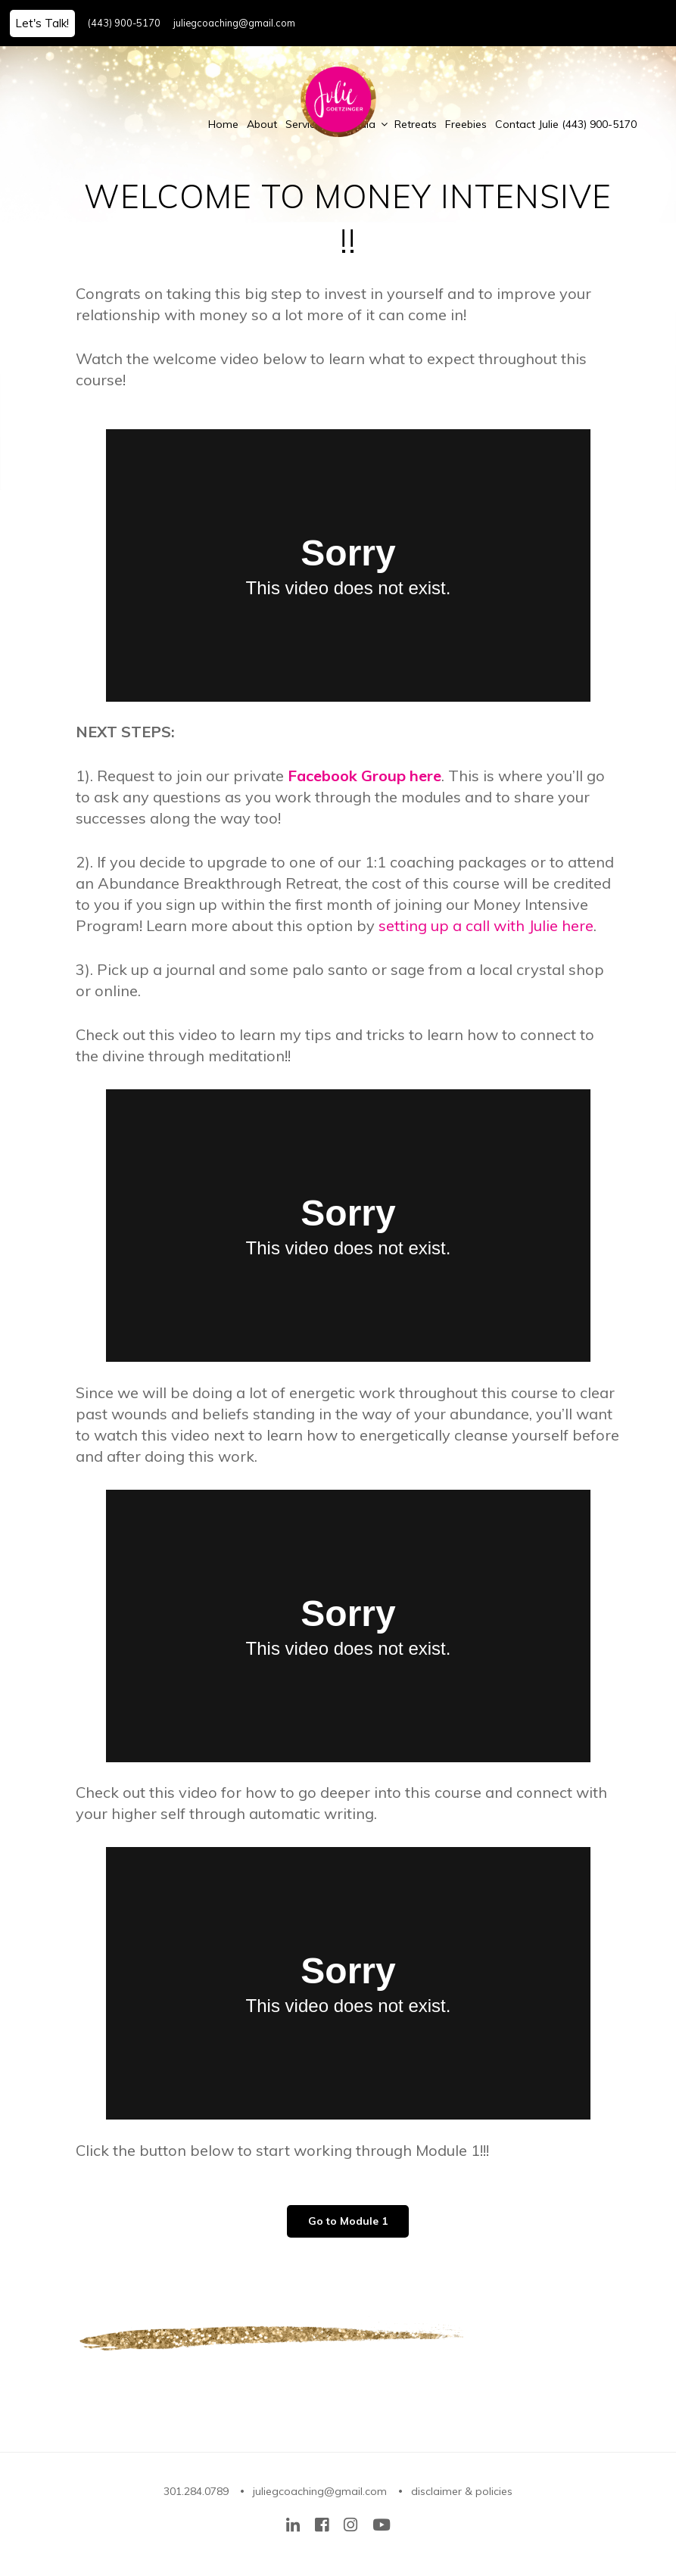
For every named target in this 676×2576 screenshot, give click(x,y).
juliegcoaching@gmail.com (234, 23)
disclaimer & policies (461, 2491)
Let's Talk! (42, 23)
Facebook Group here (364, 775)
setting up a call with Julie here (485, 925)
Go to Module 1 (348, 2221)
